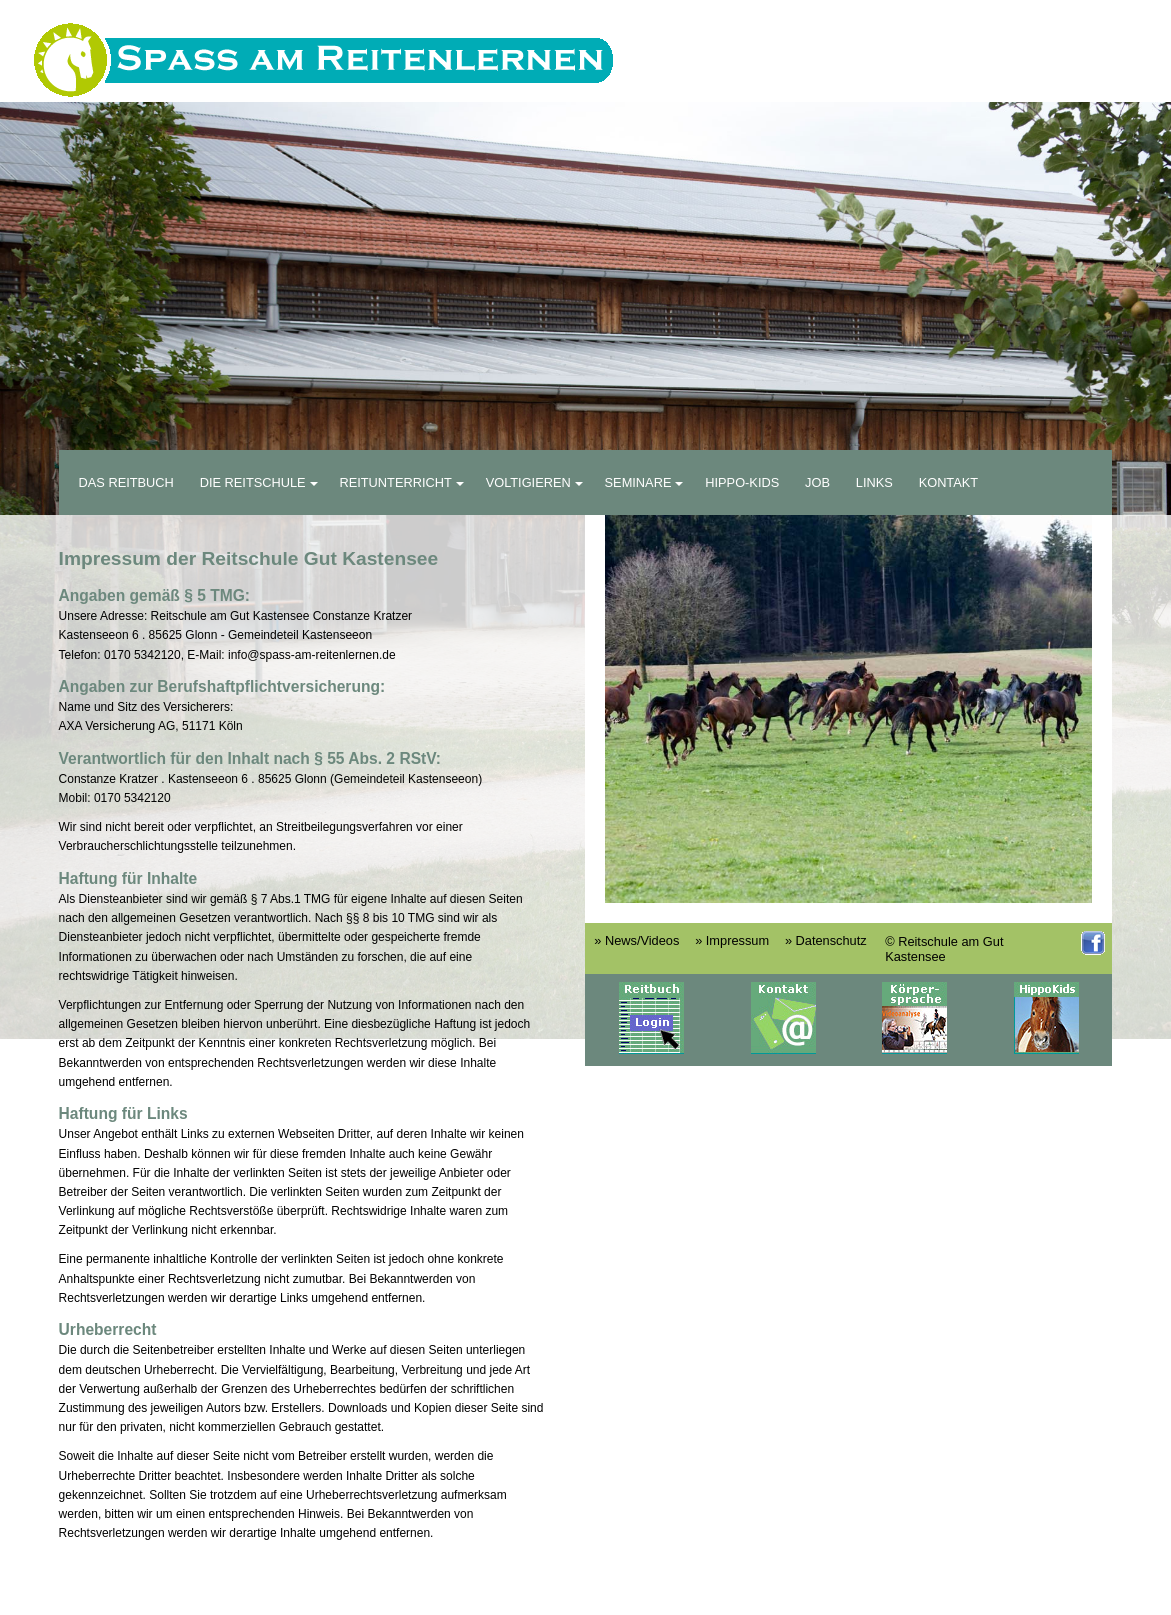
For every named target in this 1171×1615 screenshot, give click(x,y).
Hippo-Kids (742, 482)
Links (874, 482)
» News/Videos (636, 940)
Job (817, 482)
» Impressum (732, 940)
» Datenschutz (826, 940)
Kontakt (949, 482)
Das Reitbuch (126, 482)
